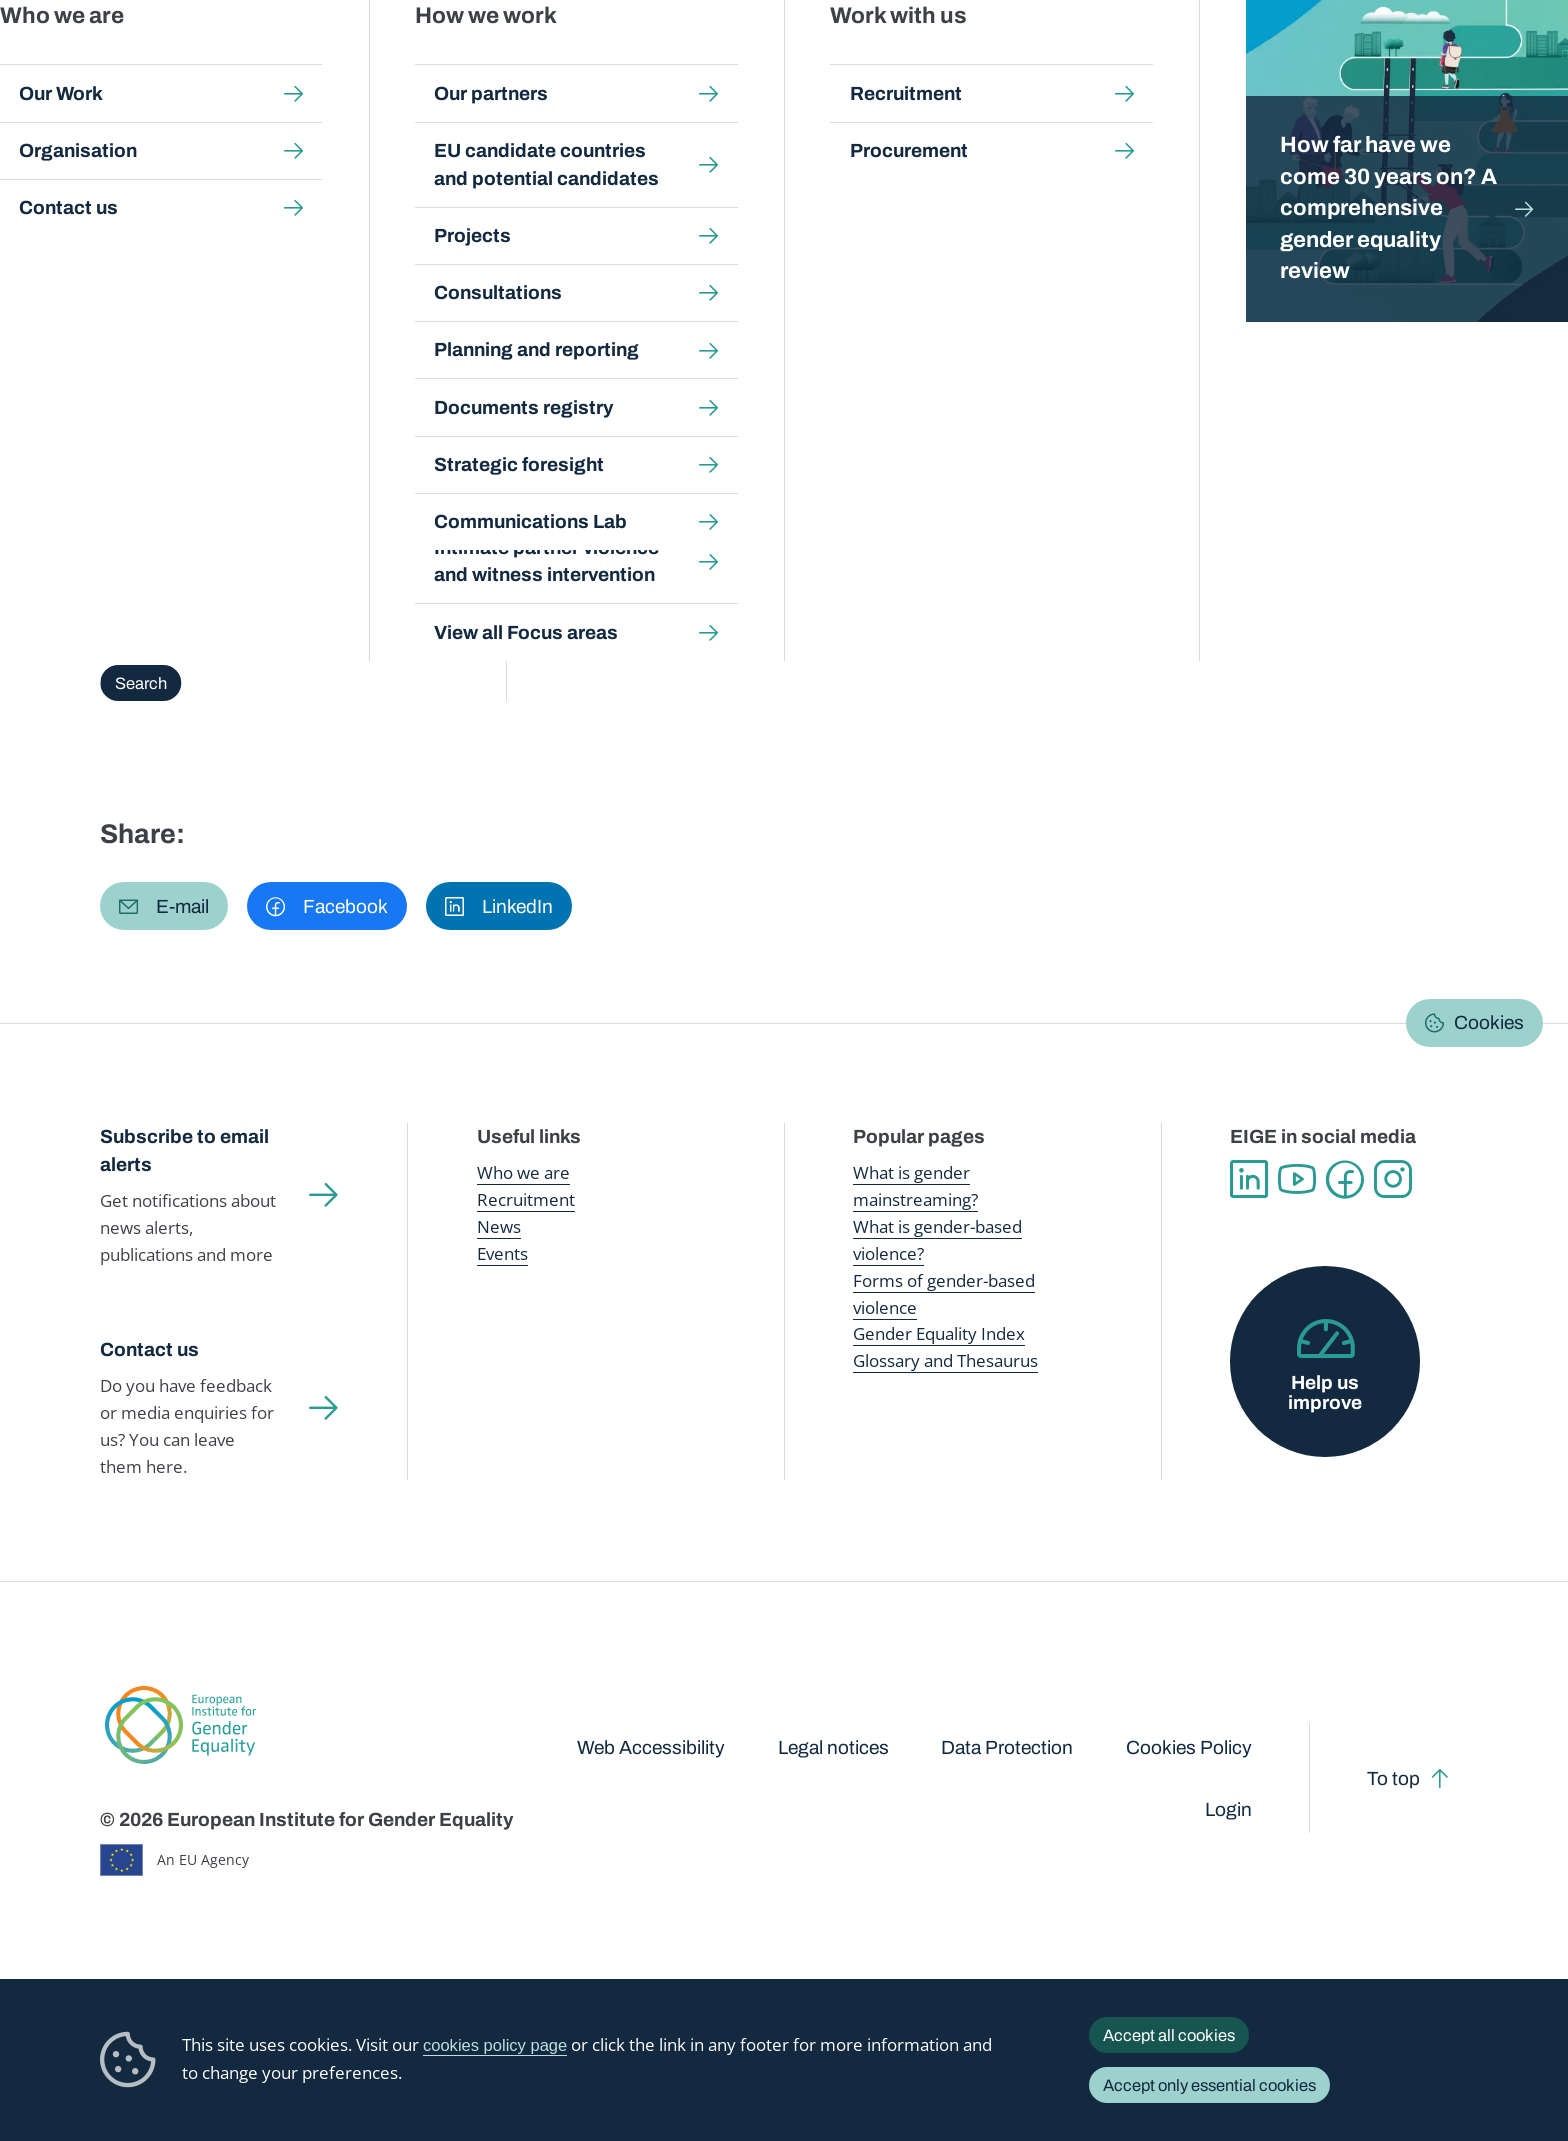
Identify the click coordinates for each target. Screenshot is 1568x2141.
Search (1519, 60)
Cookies (1489, 1022)
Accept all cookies (1169, 2035)
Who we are (523, 1172)
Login (1228, 1809)
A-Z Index (344, 363)
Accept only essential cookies (1209, 2085)
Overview (153, 363)
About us (1423, 60)
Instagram (1393, 1179)
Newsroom (361, 60)
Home (143, 196)
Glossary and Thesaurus (945, 1360)
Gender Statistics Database (1272, 59)
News (499, 1226)
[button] (164, 906)
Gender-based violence (905, 59)
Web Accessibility (651, 1747)
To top (1393, 1778)
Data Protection (1007, 1747)
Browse (445, 363)
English (1403, 247)
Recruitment (526, 1199)
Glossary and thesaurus (452, 196)
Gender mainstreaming (726, 59)
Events (502, 1253)
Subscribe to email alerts (184, 1150)
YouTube (1297, 1179)
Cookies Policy (1189, 1747)
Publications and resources (526, 59)
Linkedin (1249, 1179)
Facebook (1345, 1179)
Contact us (149, 1349)
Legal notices (833, 1747)
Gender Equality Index (1082, 59)
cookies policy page (495, 2045)
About (248, 363)
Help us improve (1325, 1392)
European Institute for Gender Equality (140, 60)
